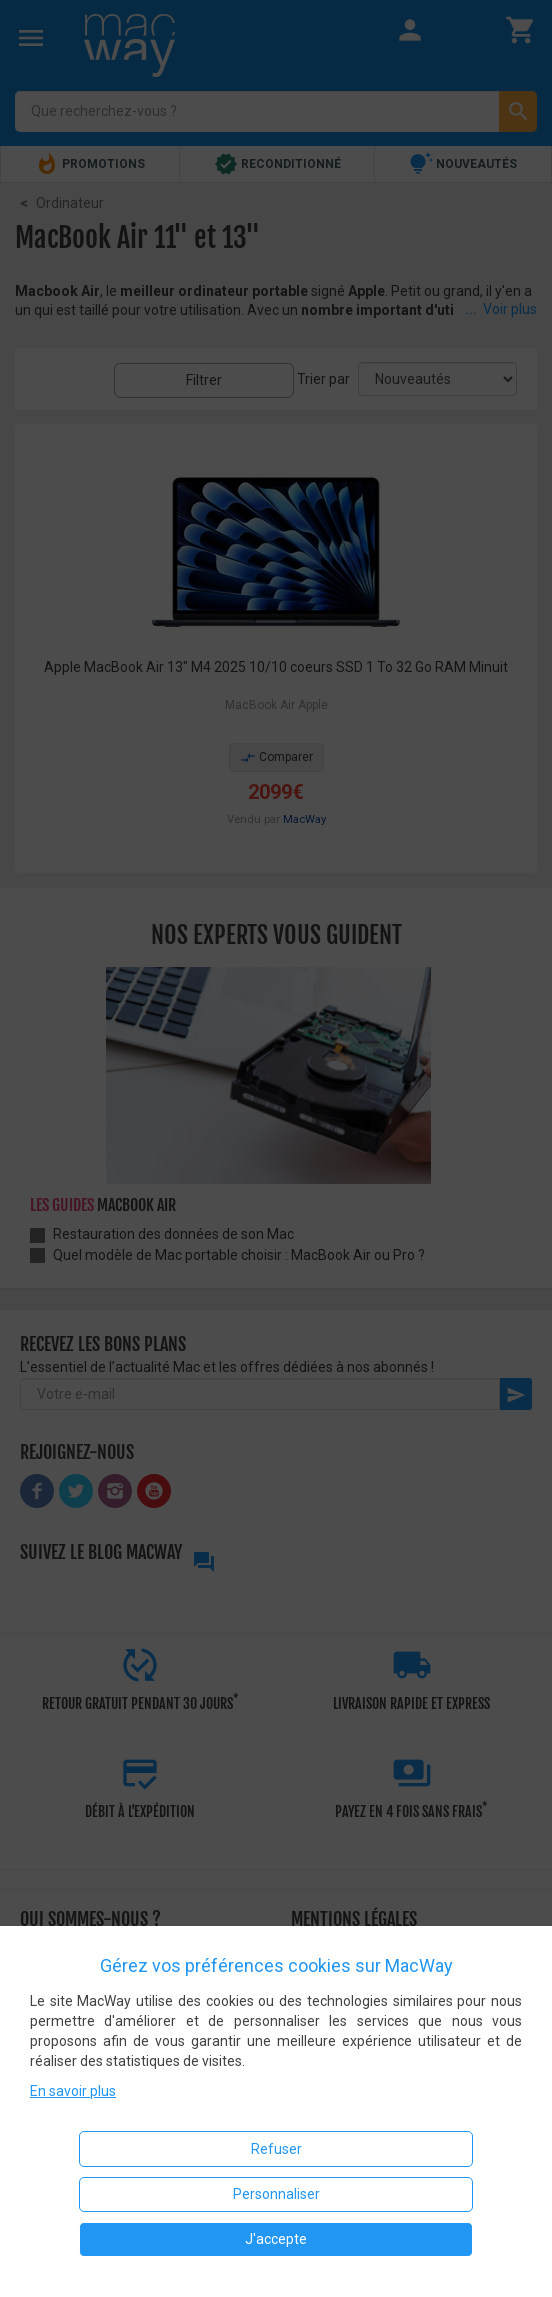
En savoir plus (73, 2091)
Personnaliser (276, 2194)
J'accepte (276, 2239)
